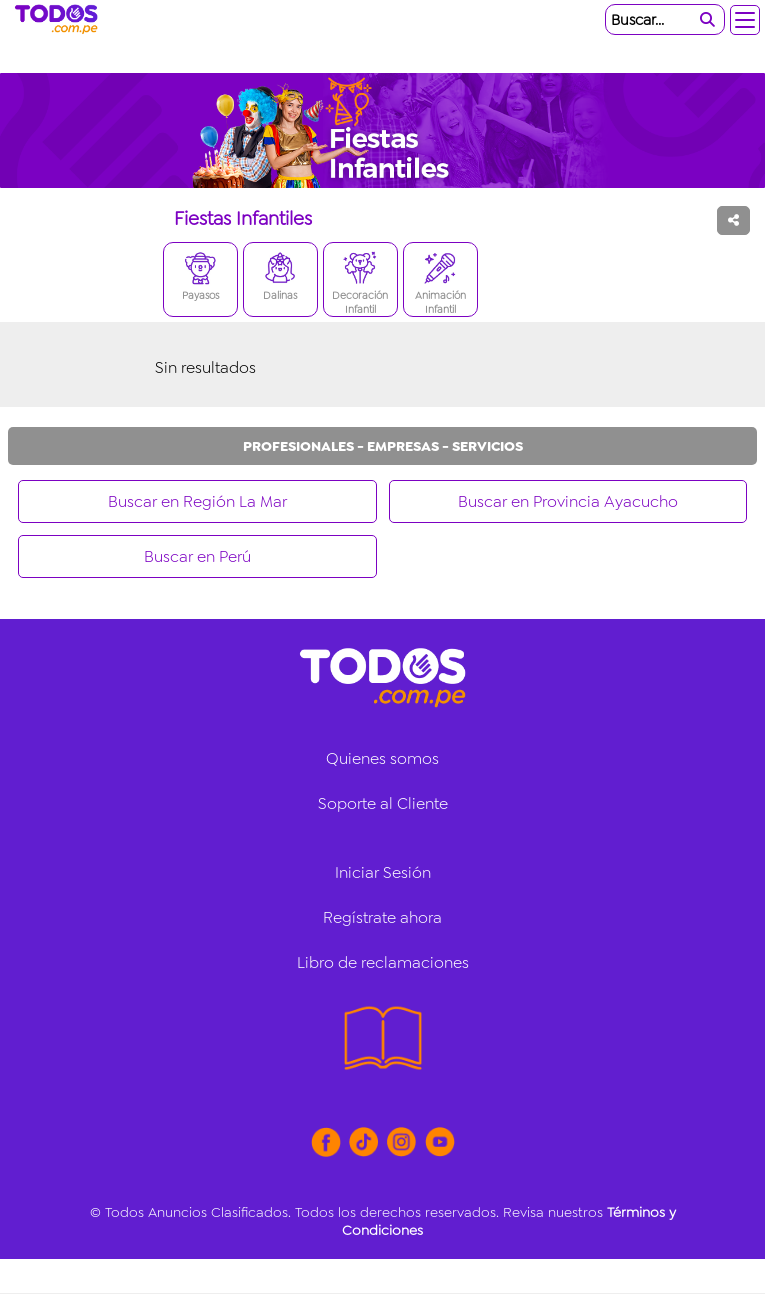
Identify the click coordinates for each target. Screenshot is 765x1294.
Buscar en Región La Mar (197, 501)
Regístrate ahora (382, 917)
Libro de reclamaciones (383, 962)
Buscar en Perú (197, 556)
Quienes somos (382, 758)
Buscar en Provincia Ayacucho (568, 501)
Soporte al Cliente (383, 803)
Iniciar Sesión (383, 872)
